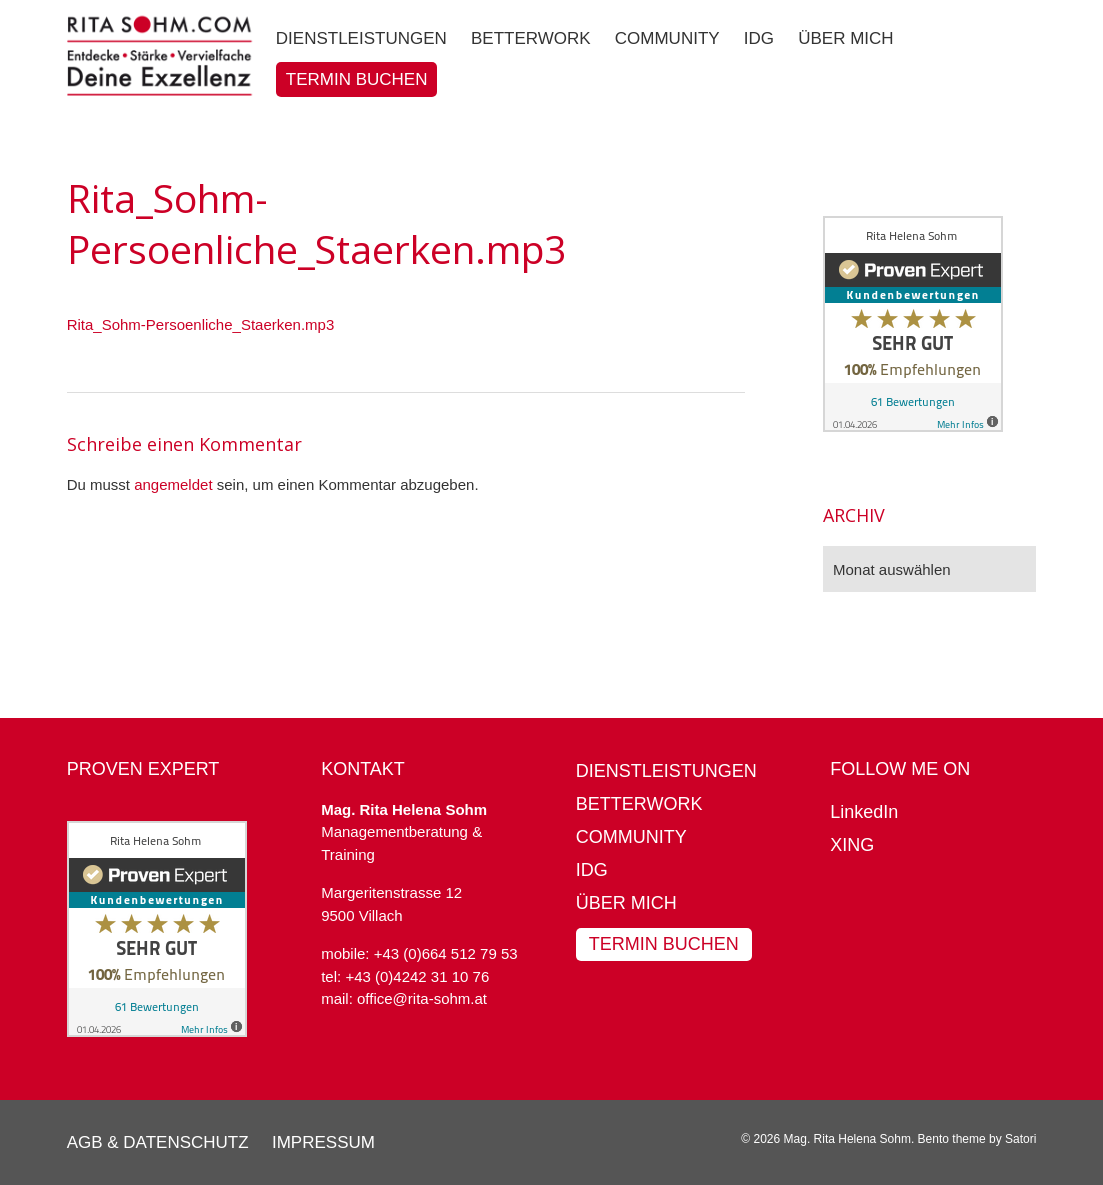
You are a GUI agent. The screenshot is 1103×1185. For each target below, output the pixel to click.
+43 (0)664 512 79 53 (446, 953)
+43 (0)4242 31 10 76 (417, 976)
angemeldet (173, 484)
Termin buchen (664, 944)
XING (852, 845)
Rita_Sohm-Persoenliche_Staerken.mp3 (201, 324)
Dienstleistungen (666, 771)
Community (631, 837)
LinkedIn (864, 812)
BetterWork (639, 804)
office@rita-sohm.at (422, 998)
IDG (592, 870)
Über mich (626, 903)
